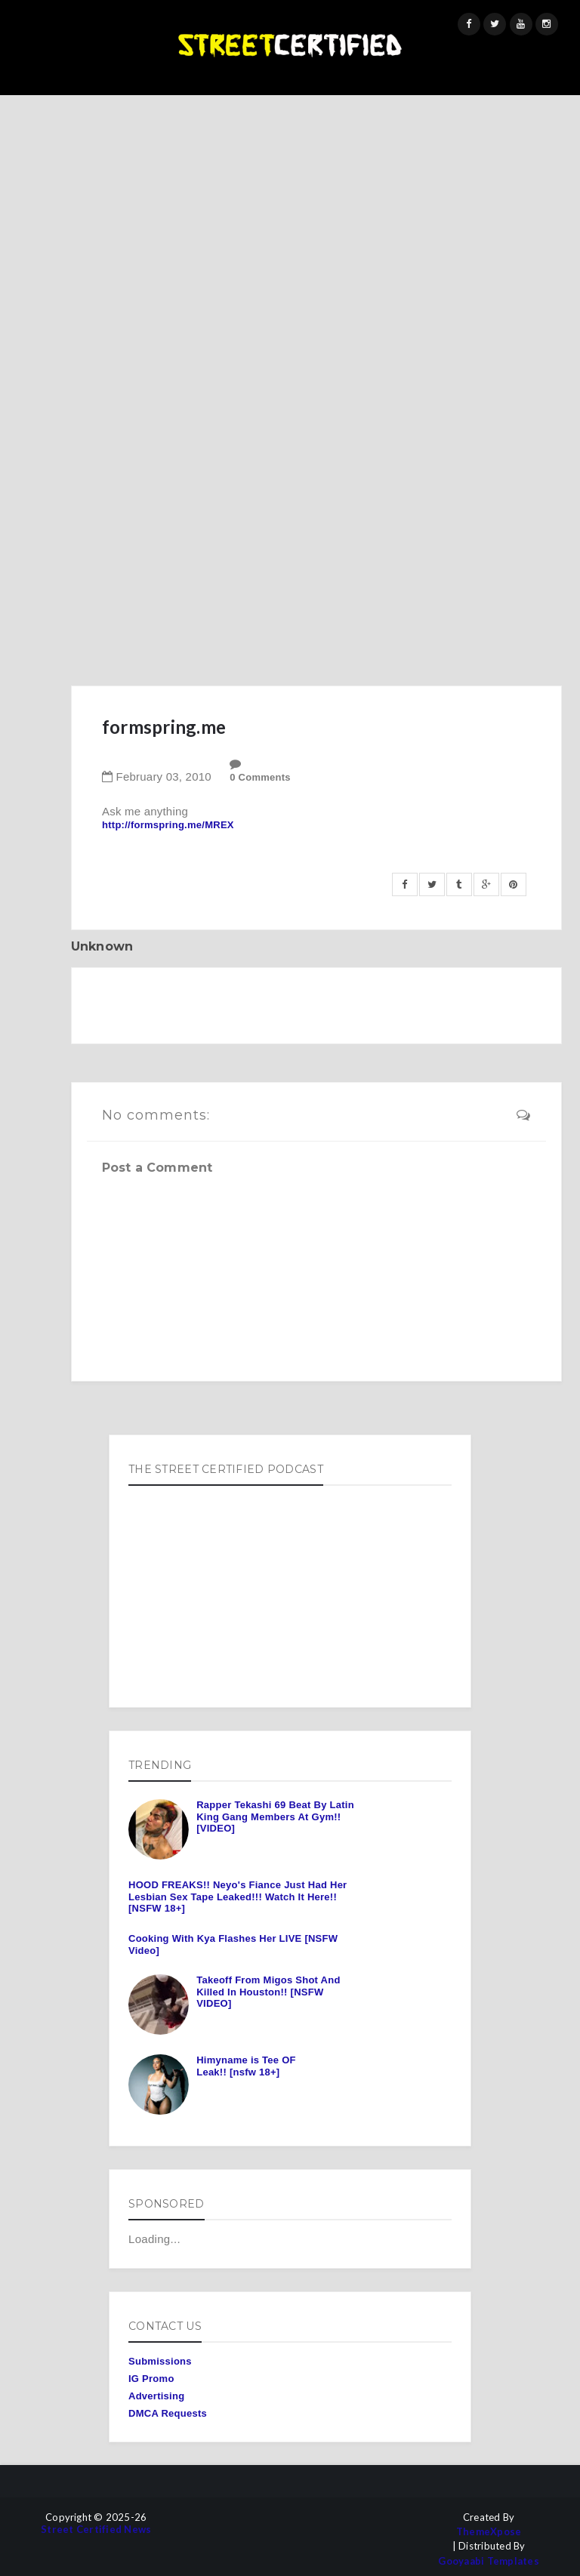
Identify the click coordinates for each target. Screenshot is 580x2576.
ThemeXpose (489, 2531)
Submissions (160, 2361)
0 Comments (260, 777)
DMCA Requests (167, 2413)
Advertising (156, 2396)
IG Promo (151, 2378)
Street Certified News (96, 2529)
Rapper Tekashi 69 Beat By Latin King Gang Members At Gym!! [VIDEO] (275, 1816)
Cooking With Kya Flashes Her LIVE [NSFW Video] (233, 1944)
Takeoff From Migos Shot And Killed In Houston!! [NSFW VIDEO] (268, 1991)
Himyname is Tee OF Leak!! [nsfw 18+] (246, 2066)
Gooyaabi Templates (488, 2561)
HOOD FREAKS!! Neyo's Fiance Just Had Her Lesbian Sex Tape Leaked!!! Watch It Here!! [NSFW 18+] (237, 1896)
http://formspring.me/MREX (168, 824)
